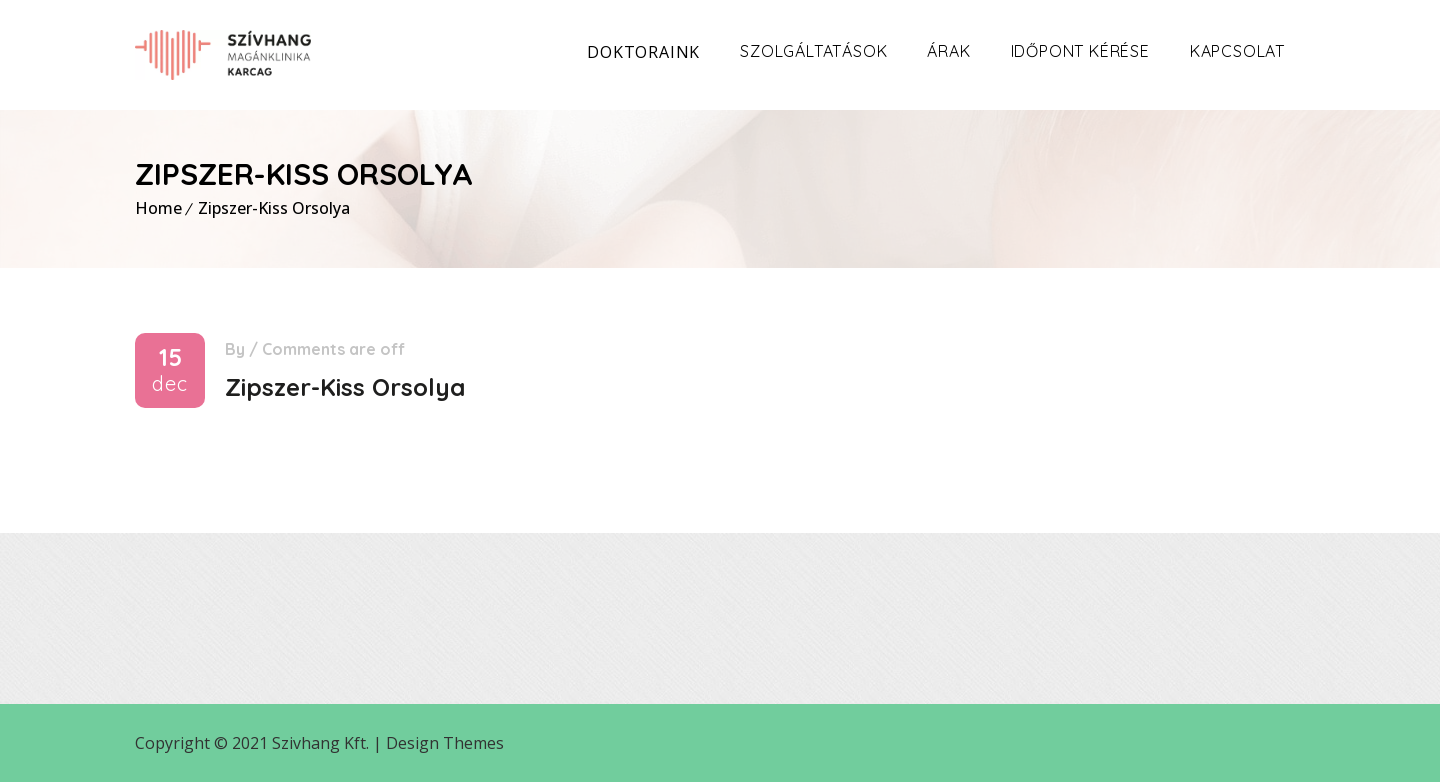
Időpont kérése (1080, 51)
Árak (948, 51)
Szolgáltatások (813, 51)
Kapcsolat (1237, 51)
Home (158, 208)
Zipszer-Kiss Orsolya (274, 208)
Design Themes (445, 743)
